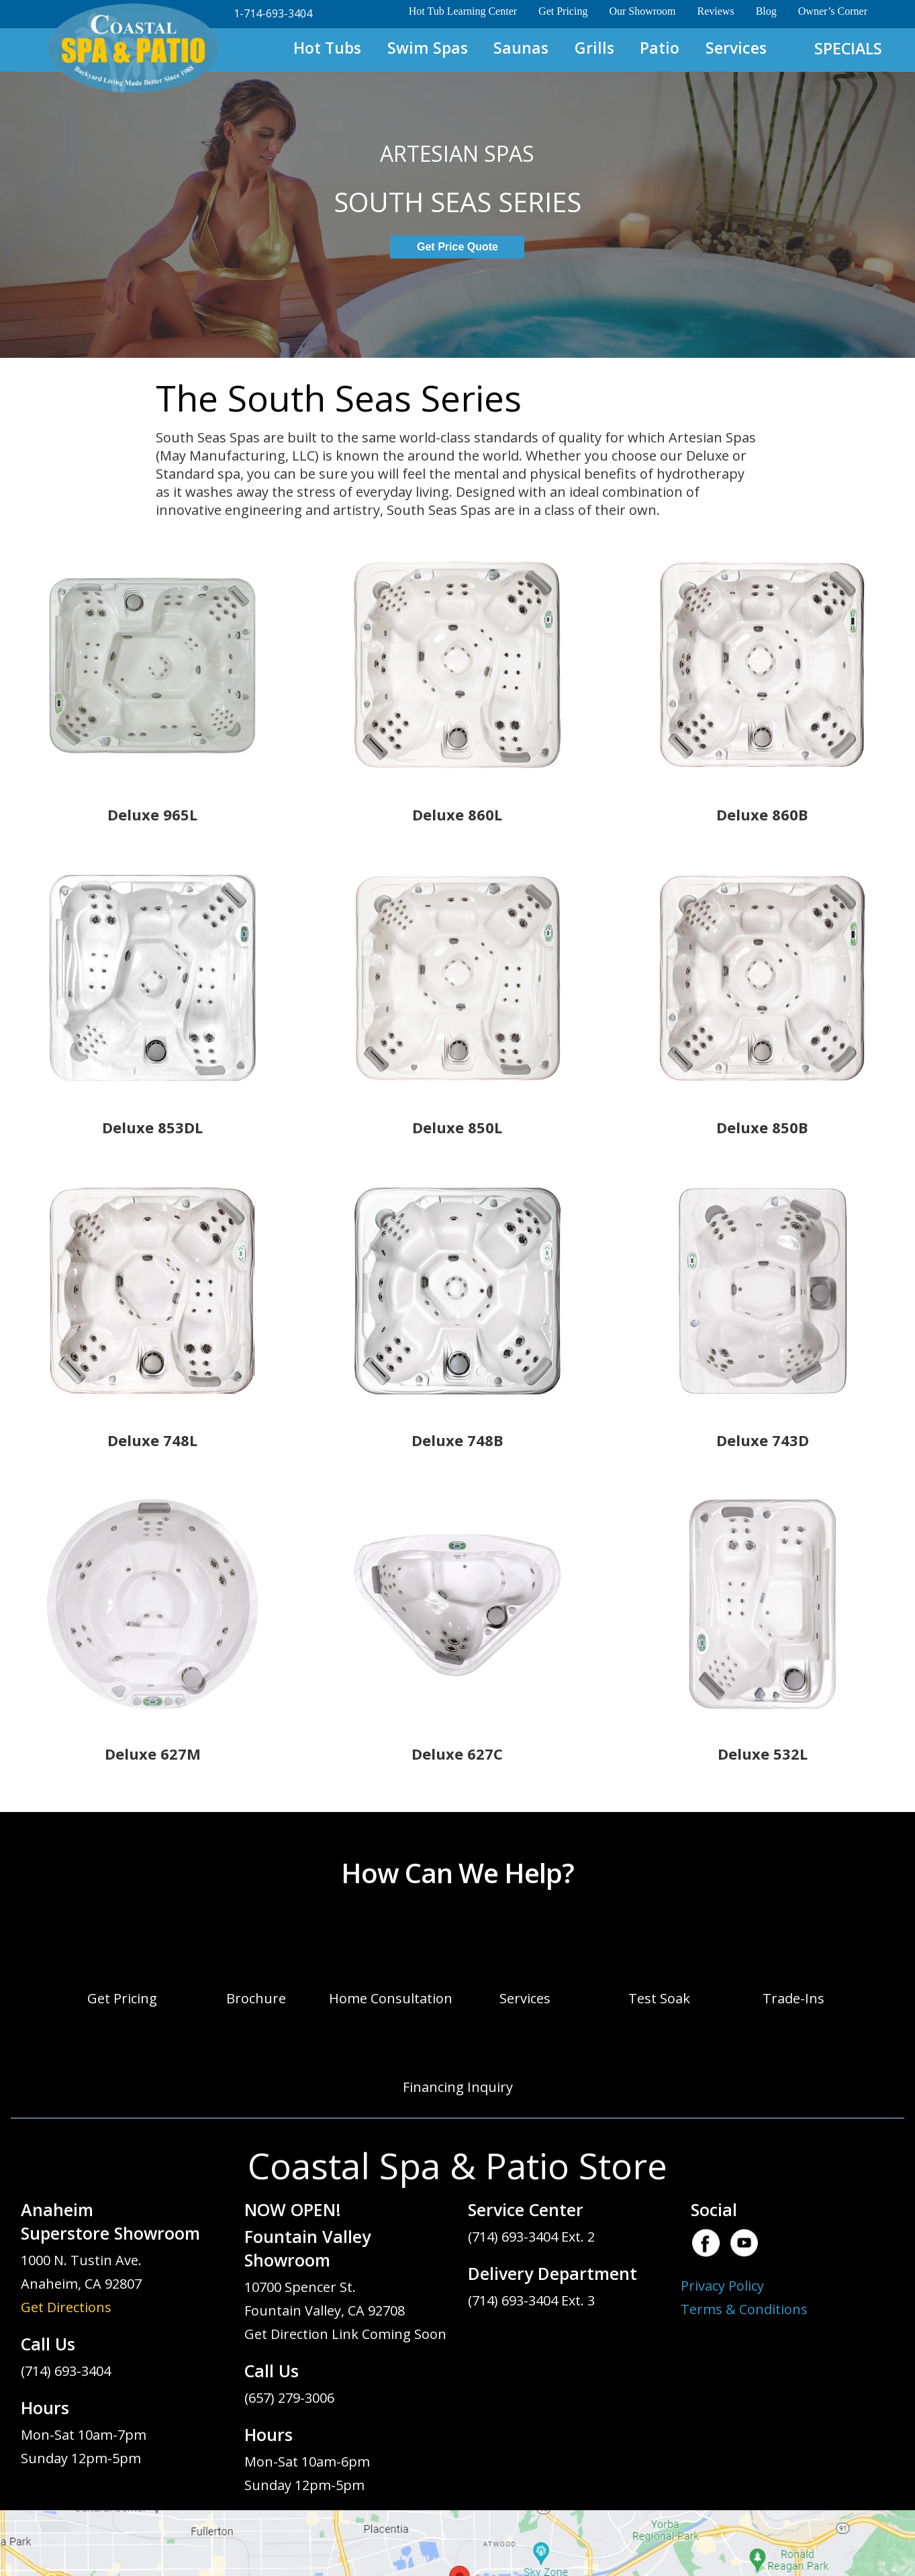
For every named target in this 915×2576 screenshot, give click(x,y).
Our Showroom (642, 11)
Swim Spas (427, 47)
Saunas (520, 47)
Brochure (256, 1998)
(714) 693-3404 (66, 2371)
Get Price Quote (457, 246)
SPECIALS (848, 48)
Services (736, 47)
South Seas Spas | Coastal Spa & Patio (133, 48)
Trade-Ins (793, 1998)
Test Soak (659, 1998)
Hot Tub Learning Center (463, 11)
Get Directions (66, 2307)
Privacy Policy (722, 2286)
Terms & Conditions (744, 2309)
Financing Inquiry (458, 2087)
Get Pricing (562, 11)
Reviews (715, 11)
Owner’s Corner (832, 11)
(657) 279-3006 (289, 2398)
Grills (594, 47)
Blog (766, 11)
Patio (659, 47)
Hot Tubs (327, 47)
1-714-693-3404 (273, 13)
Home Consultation (390, 1998)
